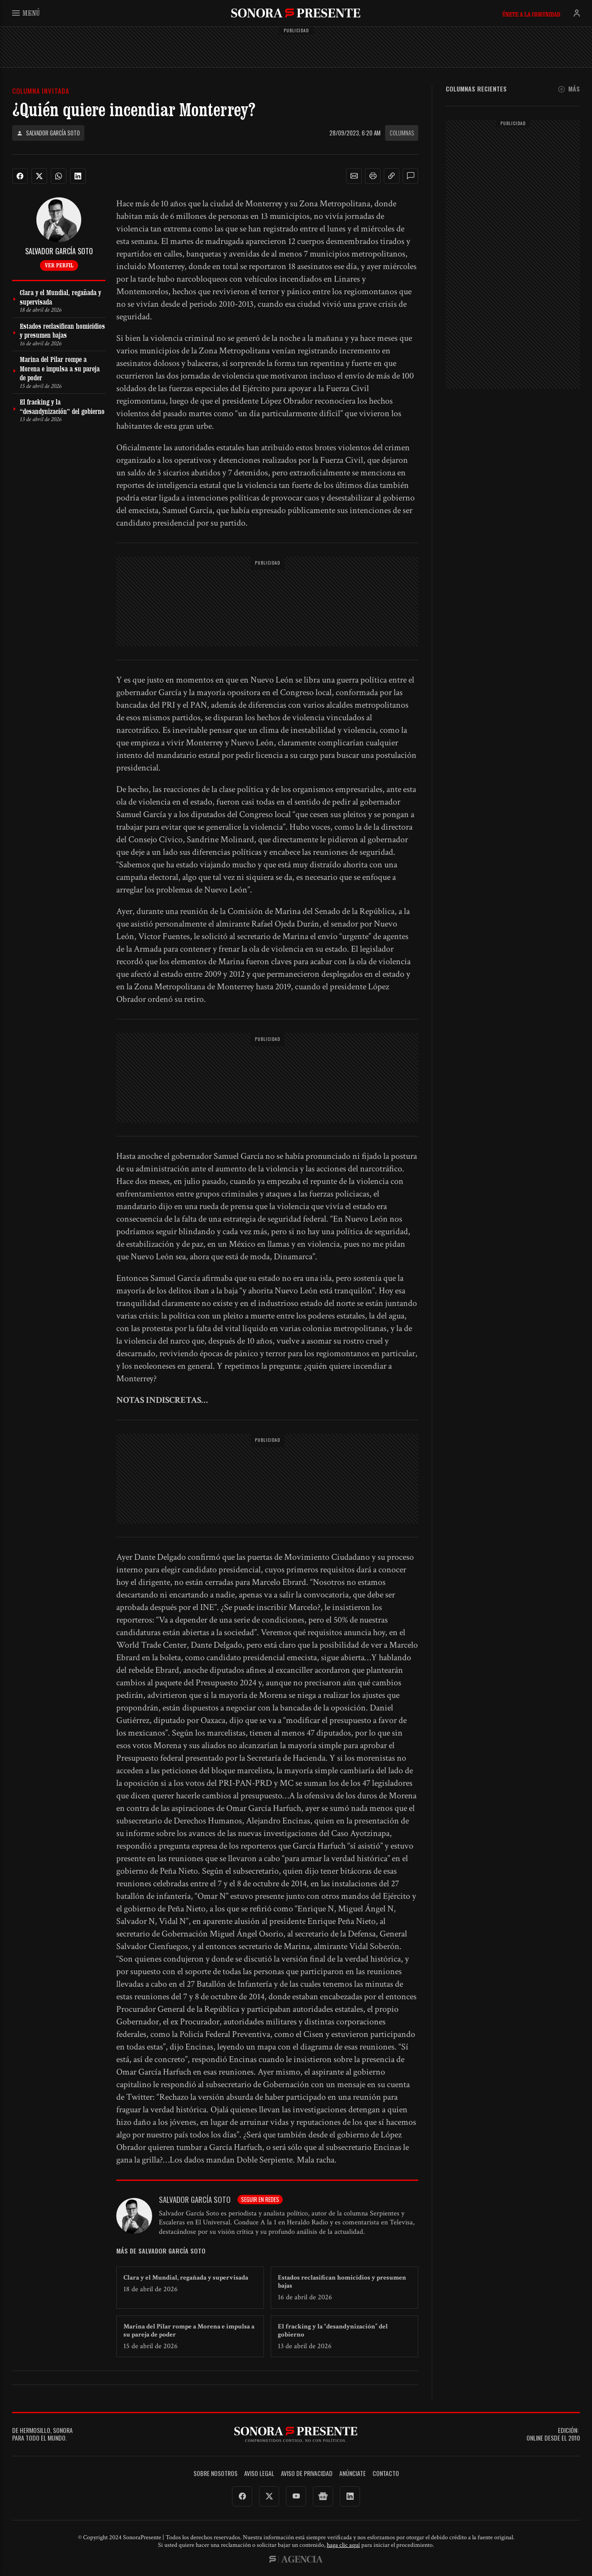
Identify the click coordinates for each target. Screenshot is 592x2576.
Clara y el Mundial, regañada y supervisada (185, 2277)
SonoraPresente (295, 13)
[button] (354, 176)
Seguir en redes (260, 2199)
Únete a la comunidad (531, 14)
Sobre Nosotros (215, 2473)
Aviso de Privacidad (307, 2473)
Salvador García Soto (48, 133)
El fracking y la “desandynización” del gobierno (333, 2330)
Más (569, 89)
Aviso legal (259, 2473)
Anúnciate (352, 2473)
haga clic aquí (343, 2545)
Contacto (386, 2473)
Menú (26, 12)
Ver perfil (59, 265)
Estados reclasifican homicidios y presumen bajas (342, 2281)
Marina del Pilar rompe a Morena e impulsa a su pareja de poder (188, 2330)
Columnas (402, 132)
